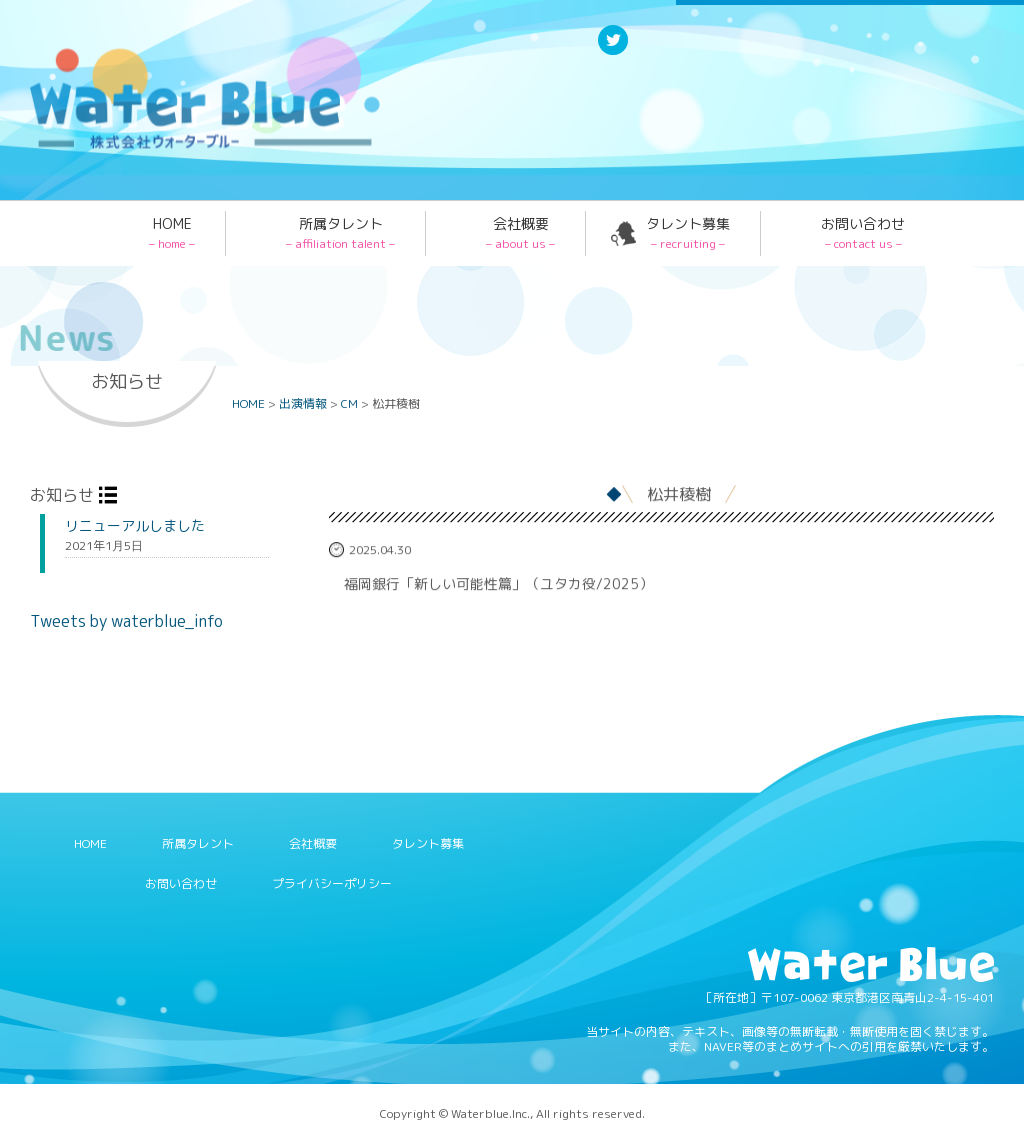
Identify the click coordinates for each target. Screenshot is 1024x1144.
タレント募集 (688, 233)
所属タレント (340, 233)
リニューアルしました (135, 526)
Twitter (613, 53)
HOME (172, 233)
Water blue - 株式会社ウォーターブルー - (179, 147)
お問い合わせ (863, 233)
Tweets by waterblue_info (126, 621)
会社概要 (520, 233)
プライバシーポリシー (332, 883)
